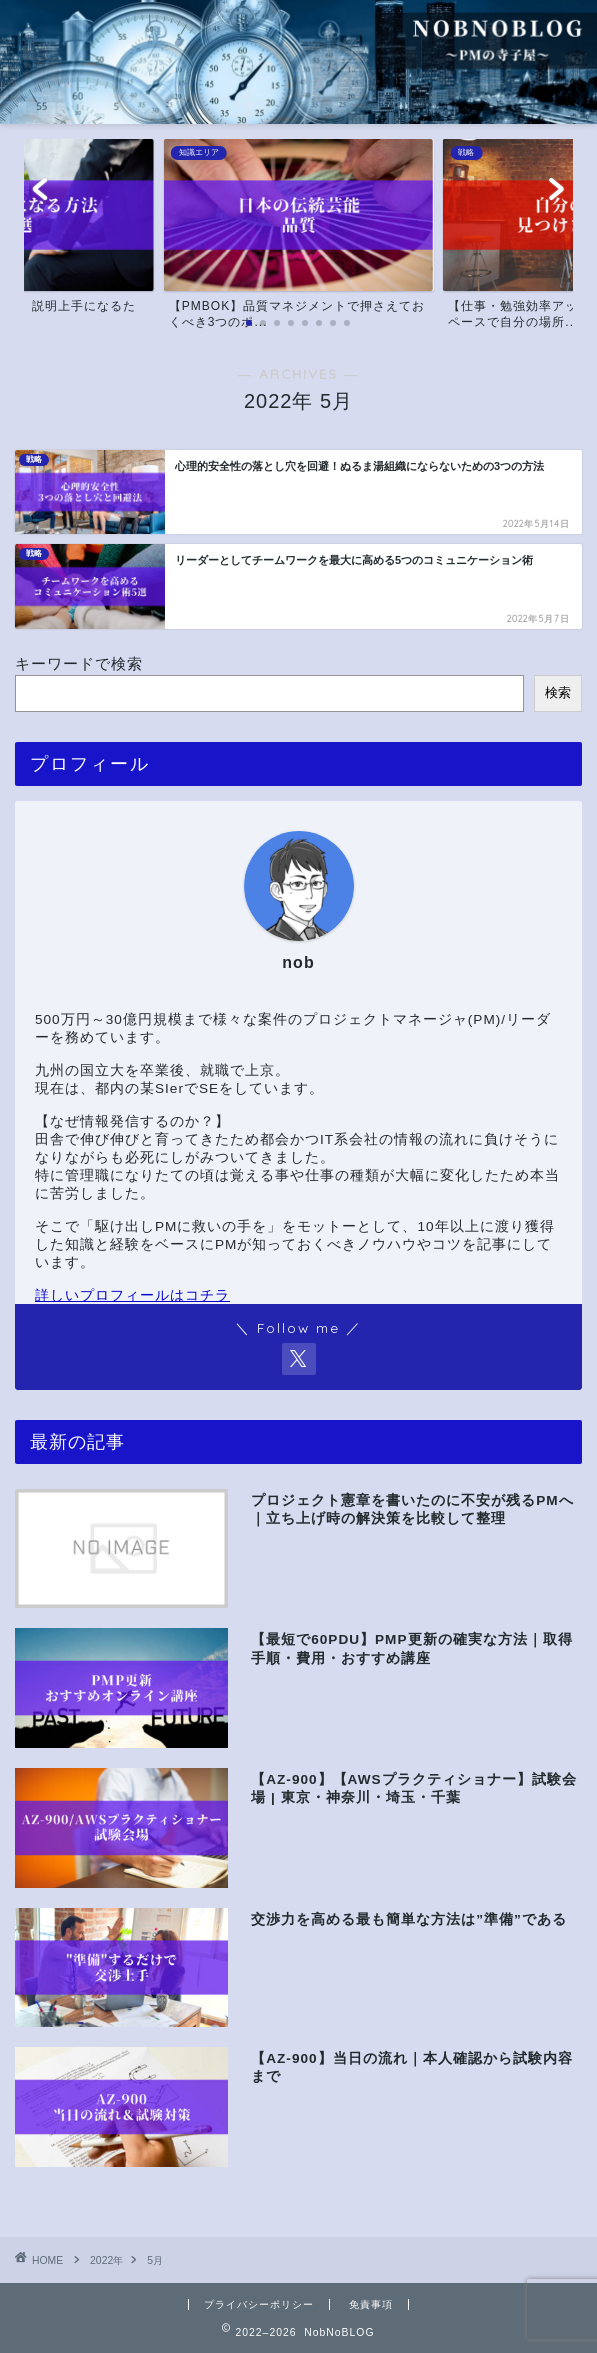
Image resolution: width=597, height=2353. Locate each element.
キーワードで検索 (79, 663)
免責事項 (371, 2304)
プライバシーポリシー (259, 2304)
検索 (558, 692)
